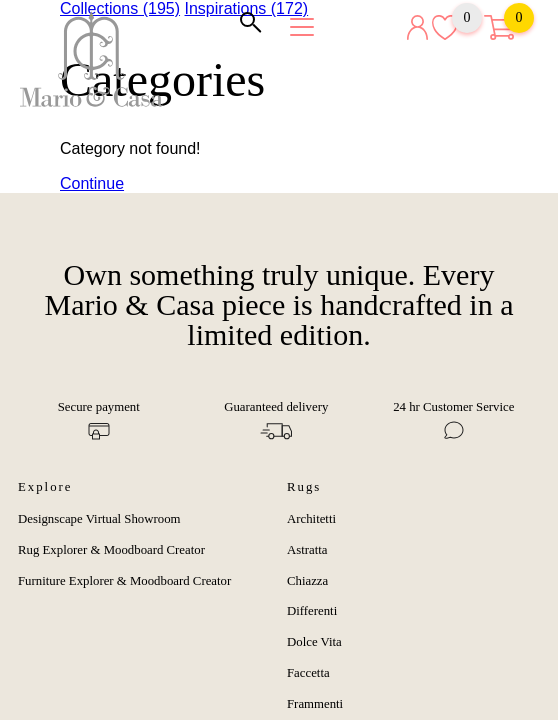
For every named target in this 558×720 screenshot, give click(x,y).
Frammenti (315, 704)
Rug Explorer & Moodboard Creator (111, 550)
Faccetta (308, 673)
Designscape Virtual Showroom (99, 519)
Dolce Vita (314, 642)
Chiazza (307, 581)
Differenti (312, 611)
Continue (92, 183)
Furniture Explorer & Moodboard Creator (124, 581)
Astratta (307, 550)
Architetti (311, 519)
